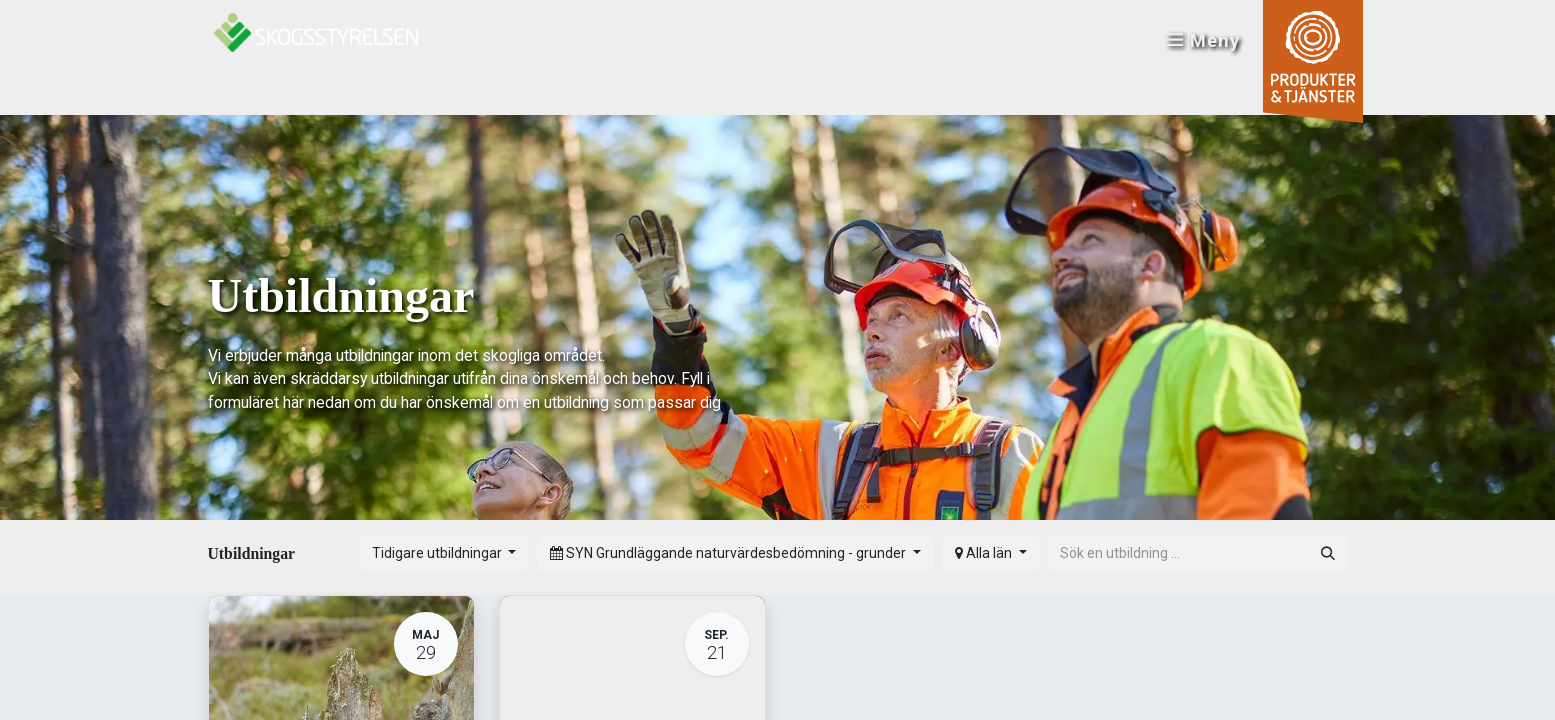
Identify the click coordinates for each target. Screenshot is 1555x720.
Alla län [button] (985, 553)
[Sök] (1328, 553)
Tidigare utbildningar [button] (438, 553)
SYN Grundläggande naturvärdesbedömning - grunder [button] (729, 553)
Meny (1202, 40)
